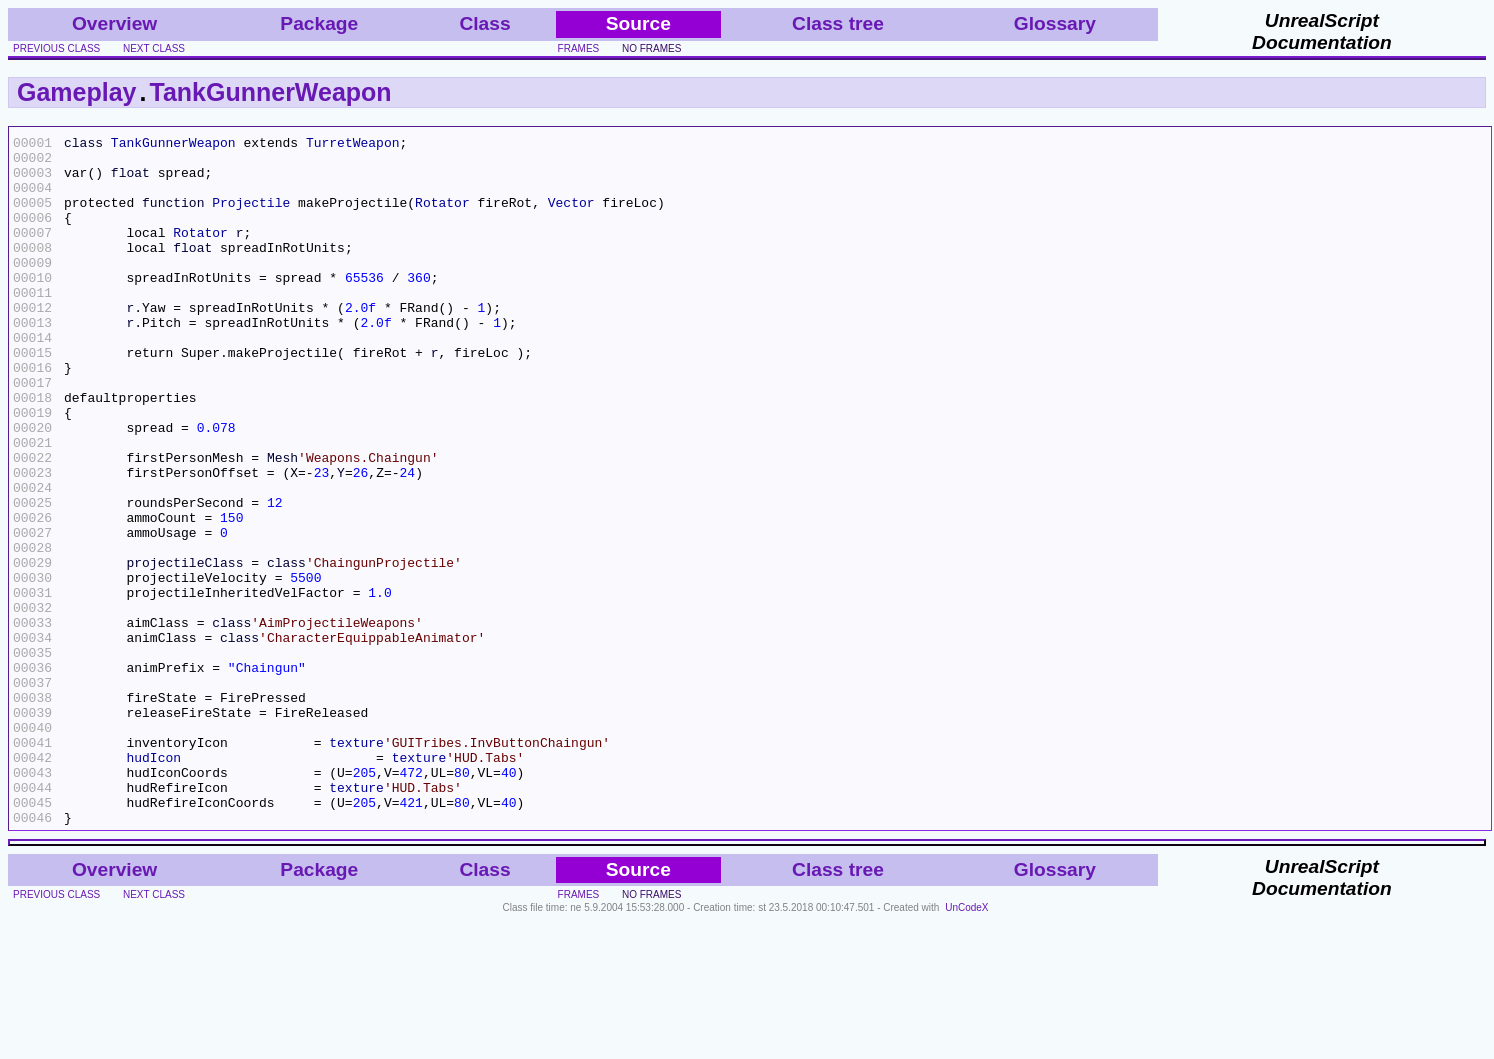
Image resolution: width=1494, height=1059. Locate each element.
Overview (114, 23)
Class (484, 23)
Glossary (1055, 23)
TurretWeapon (353, 145)
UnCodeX (966, 1045)
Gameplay (77, 92)
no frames (651, 48)
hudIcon (153, 883)
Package (319, 23)
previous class (56, 48)
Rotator (442, 217)
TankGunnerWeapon (270, 92)
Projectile (251, 217)
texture (356, 865)
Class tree (838, 23)
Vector (571, 217)
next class (154, 48)
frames (579, 48)
